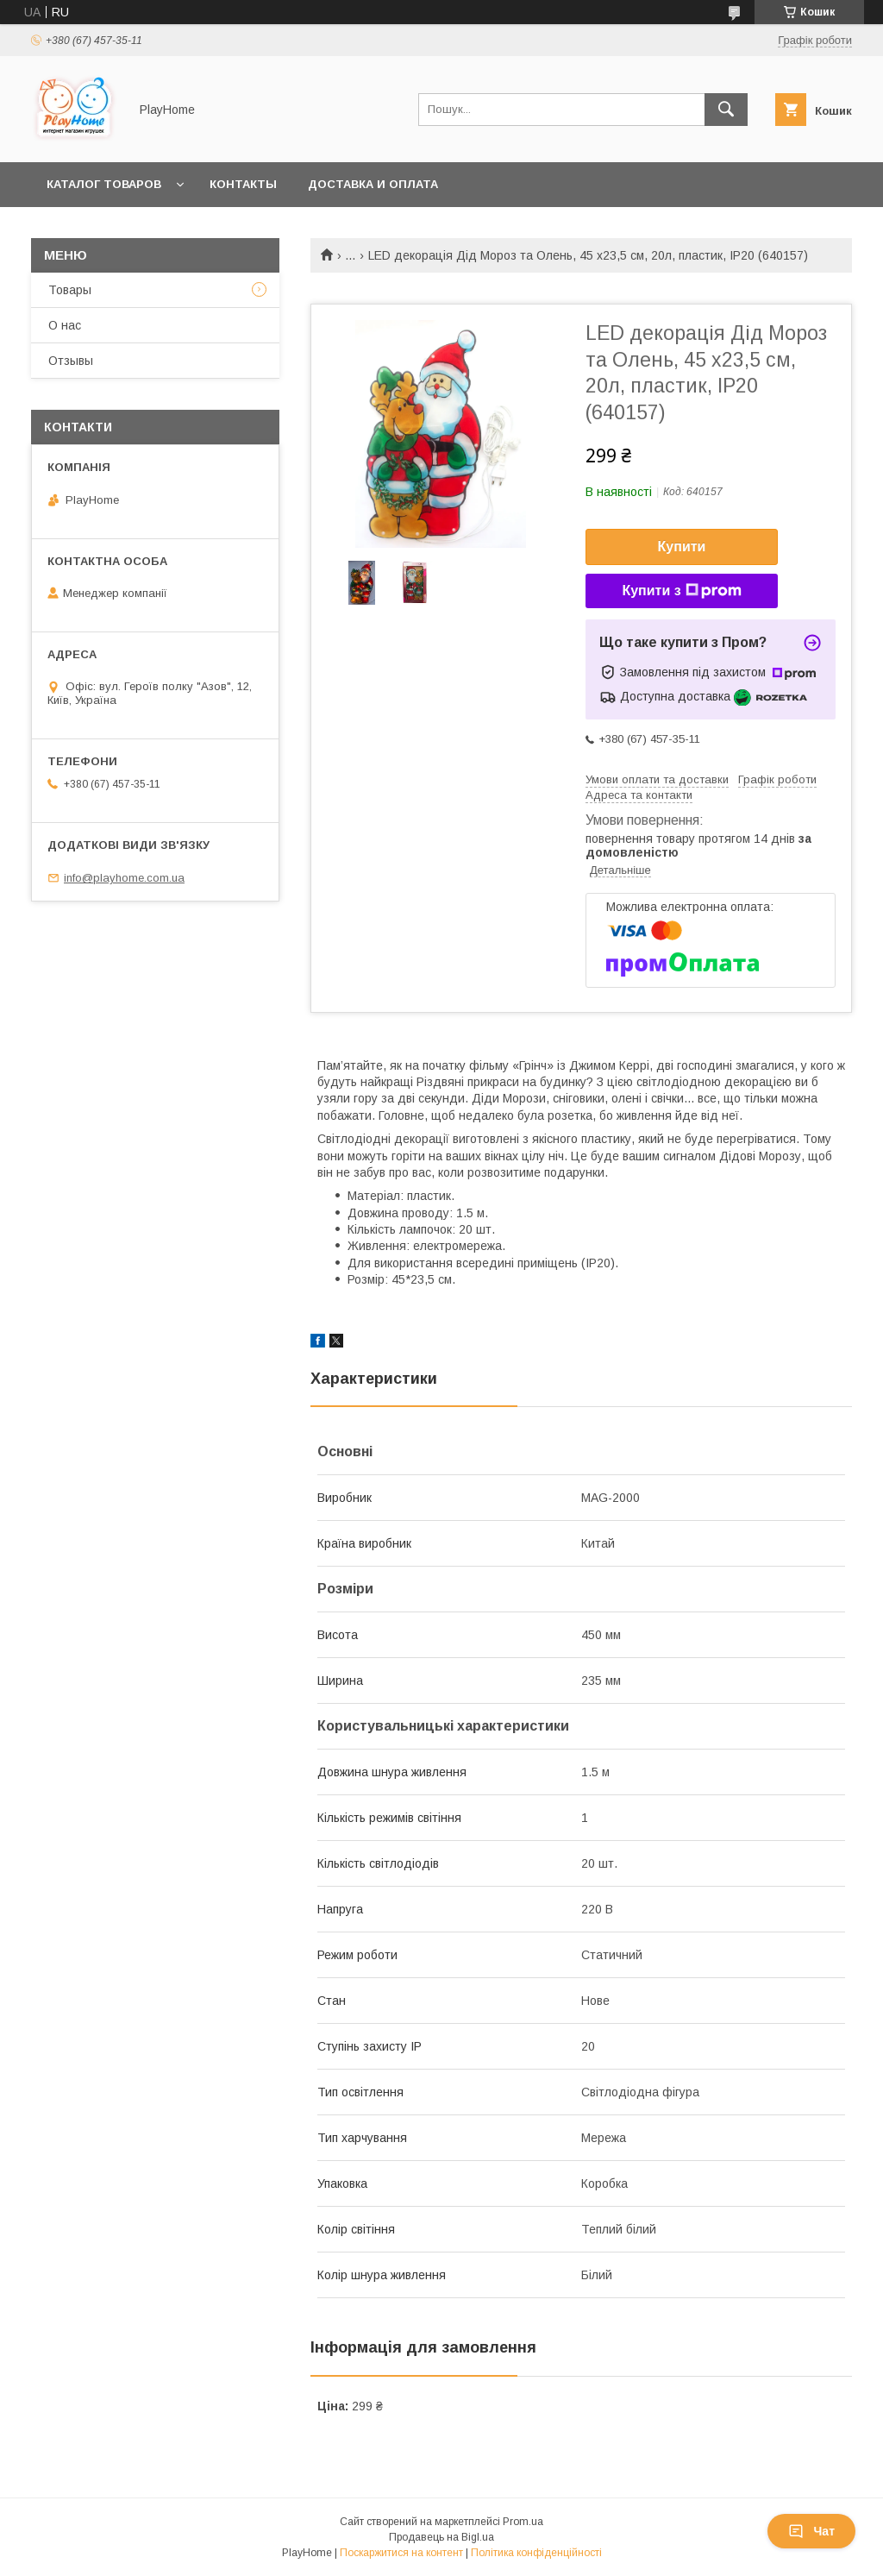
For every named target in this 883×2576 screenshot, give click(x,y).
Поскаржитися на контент (401, 2553)
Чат (811, 2531)
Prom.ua (523, 2522)
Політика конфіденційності (536, 2553)
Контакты (243, 184)
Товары (69, 290)
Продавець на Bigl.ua (441, 2537)
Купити (682, 546)
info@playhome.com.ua (124, 877)
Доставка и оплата (373, 184)
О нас (64, 325)
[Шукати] (726, 109)
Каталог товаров (104, 184)
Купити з (681, 591)
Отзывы (70, 361)
